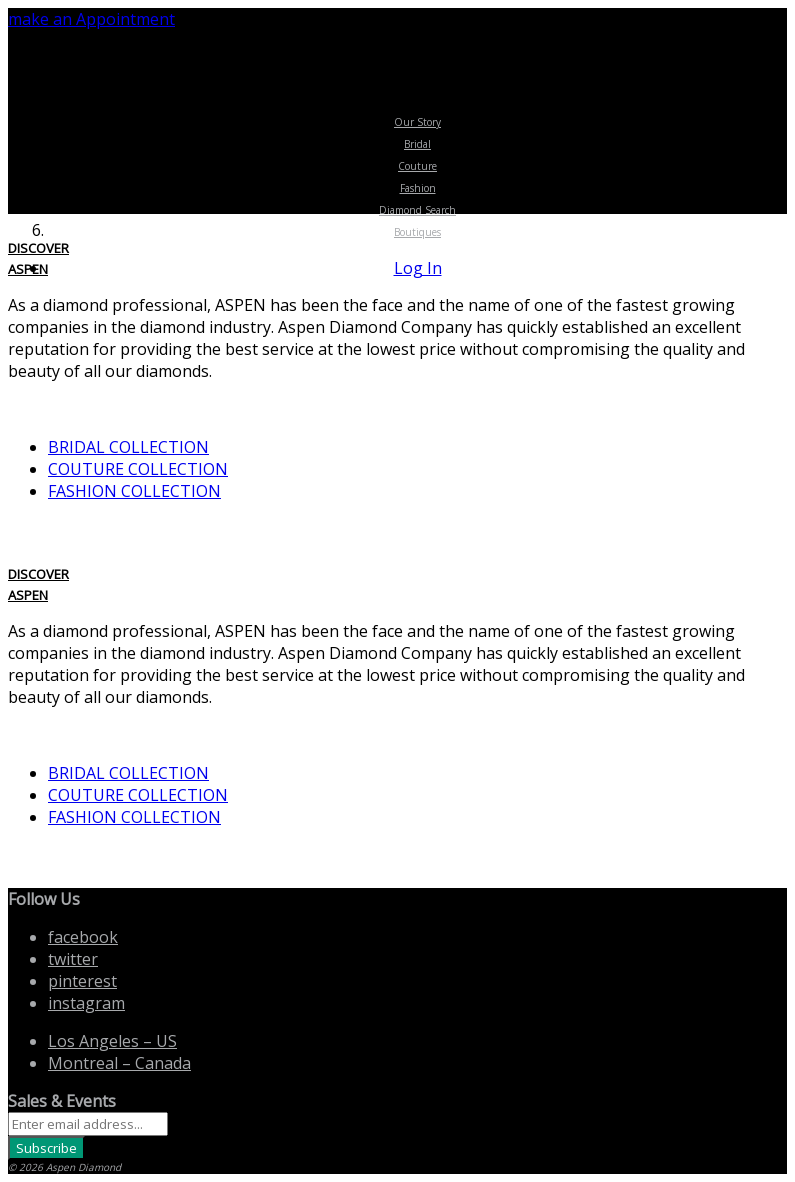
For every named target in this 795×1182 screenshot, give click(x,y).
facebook (83, 937)
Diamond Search (417, 210)
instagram (86, 1003)
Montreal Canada (119, 1063)
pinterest (82, 981)
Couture (417, 166)
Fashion (418, 188)
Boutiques (417, 232)
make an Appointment (91, 19)
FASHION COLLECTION (134, 491)
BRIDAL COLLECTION (128, 447)
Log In (418, 268)
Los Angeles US (112, 1041)
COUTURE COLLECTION (138, 469)
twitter (73, 959)
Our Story (417, 122)
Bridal (417, 144)
